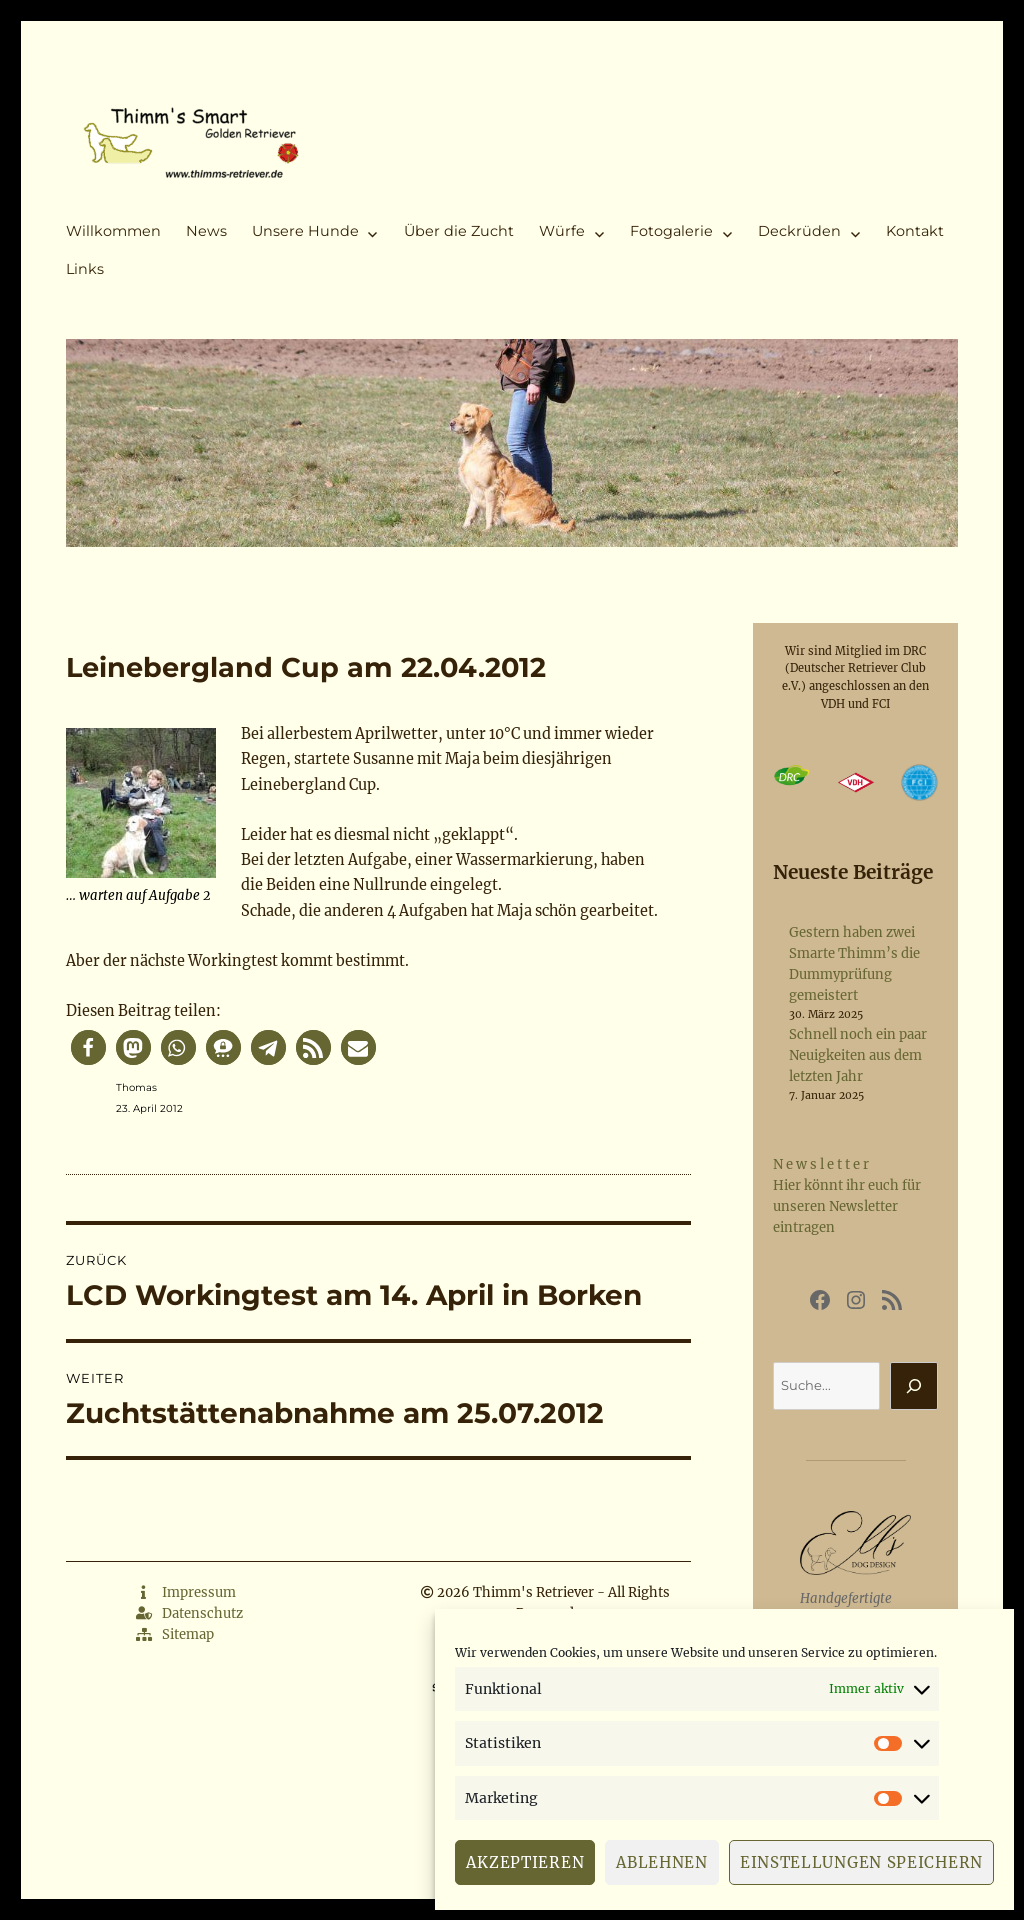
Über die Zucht (459, 231)
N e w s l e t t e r (821, 1164)
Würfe (562, 231)
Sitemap (175, 1634)
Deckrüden (799, 231)
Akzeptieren (525, 1862)
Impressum (186, 1592)
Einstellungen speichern (861, 1862)
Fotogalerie (671, 231)
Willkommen (113, 231)
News (206, 231)
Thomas (136, 1087)
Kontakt (915, 231)
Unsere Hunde (305, 231)
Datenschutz (189, 1613)
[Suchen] (914, 1386)
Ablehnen (662, 1862)
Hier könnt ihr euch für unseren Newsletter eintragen (847, 1206)
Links (85, 269)
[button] (88, 1047)
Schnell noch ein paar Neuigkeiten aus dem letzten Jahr (858, 1055)
